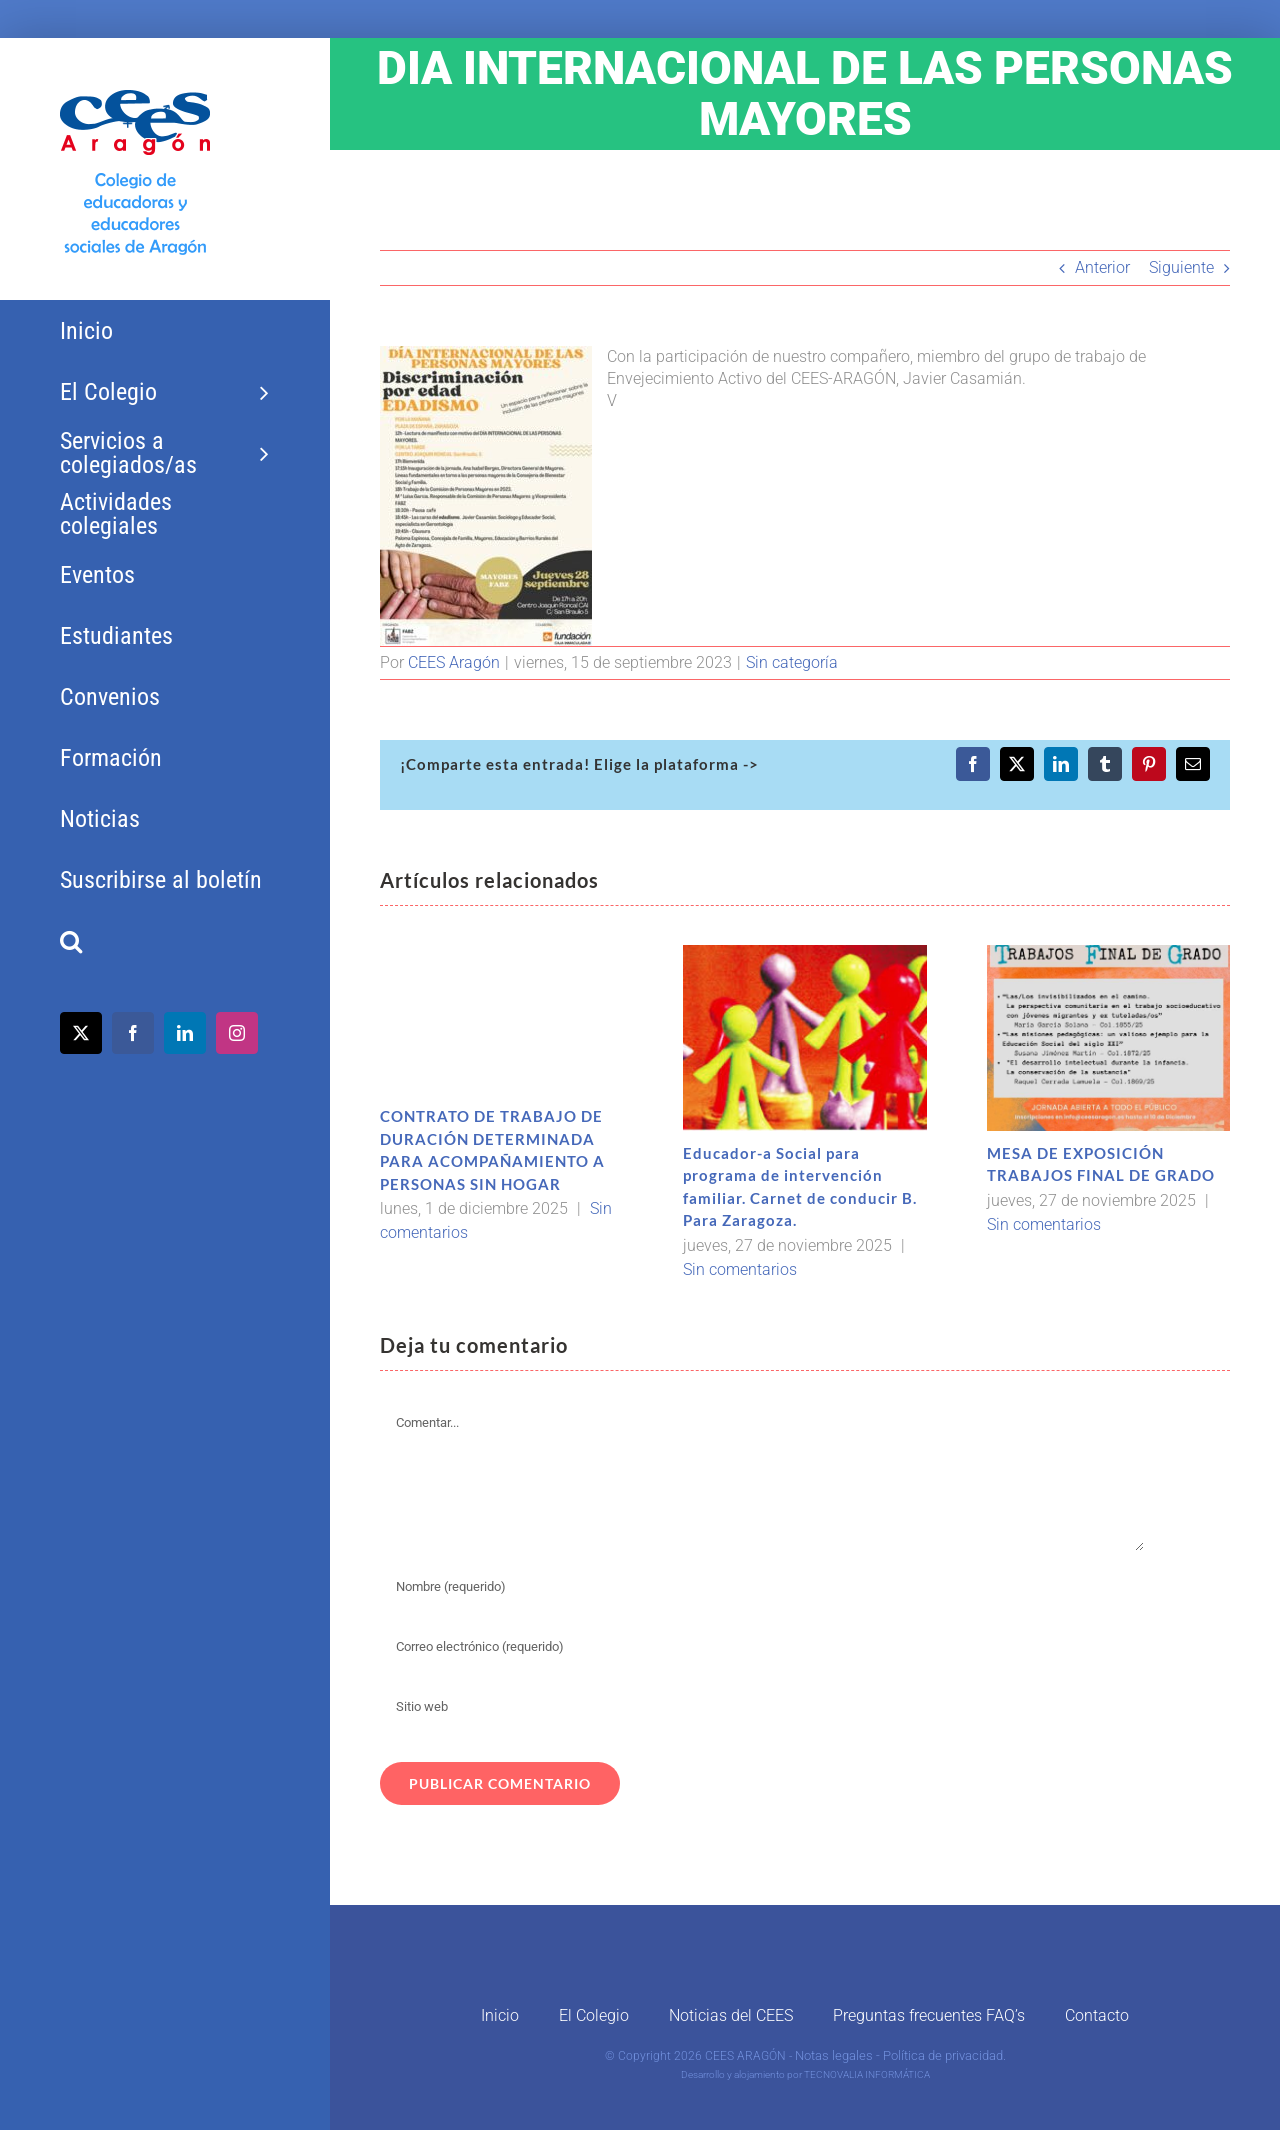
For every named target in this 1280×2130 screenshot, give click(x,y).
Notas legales (834, 2055)
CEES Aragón (454, 662)
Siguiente (1181, 267)
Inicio (500, 2015)
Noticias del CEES (731, 2015)
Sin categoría (792, 662)
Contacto (1097, 2015)
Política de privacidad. (944, 2055)
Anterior (1102, 267)
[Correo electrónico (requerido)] (762, 1647)
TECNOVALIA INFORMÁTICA (867, 2074)
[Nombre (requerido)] (762, 1587)
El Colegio (594, 2015)
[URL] (762, 1707)
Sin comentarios (740, 1269)
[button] (164, 941)
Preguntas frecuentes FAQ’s (929, 2015)
